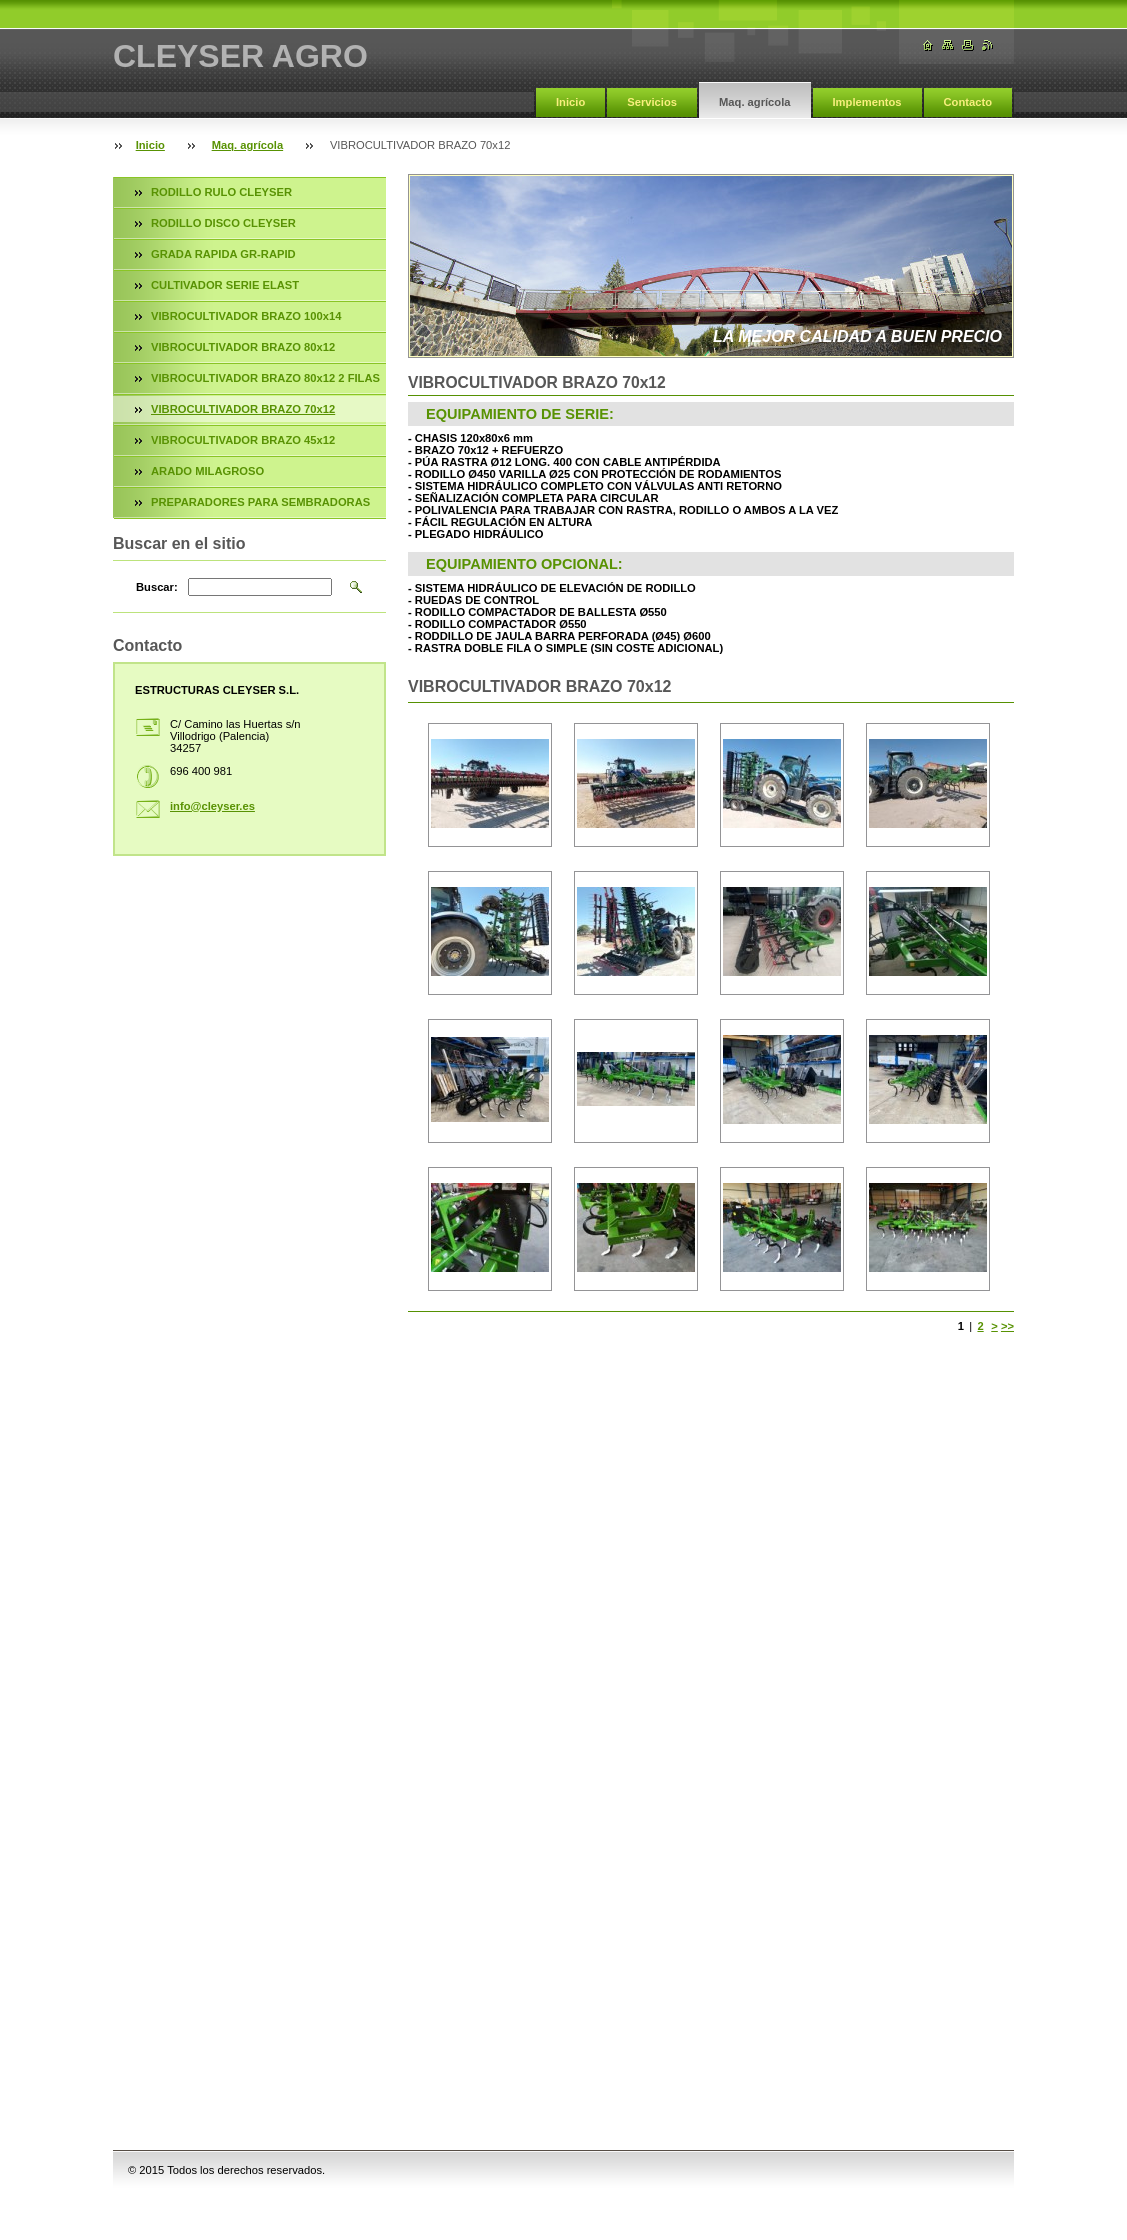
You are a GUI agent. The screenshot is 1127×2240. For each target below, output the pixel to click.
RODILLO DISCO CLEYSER (223, 223)
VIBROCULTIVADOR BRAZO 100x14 (246, 316)
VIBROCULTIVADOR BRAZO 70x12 (243, 409)
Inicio (570, 102)
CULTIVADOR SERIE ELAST (225, 285)
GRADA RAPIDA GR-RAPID (223, 254)
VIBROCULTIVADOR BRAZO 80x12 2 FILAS (265, 378)
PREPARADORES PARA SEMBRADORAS (260, 502)
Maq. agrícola (755, 102)
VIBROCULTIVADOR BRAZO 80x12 (243, 347)
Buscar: (157, 587)
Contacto (968, 102)
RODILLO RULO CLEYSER (221, 192)
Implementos (867, 102)
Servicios (652, 102)
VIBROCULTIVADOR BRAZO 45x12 (243, 440)
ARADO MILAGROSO (207, 471)
